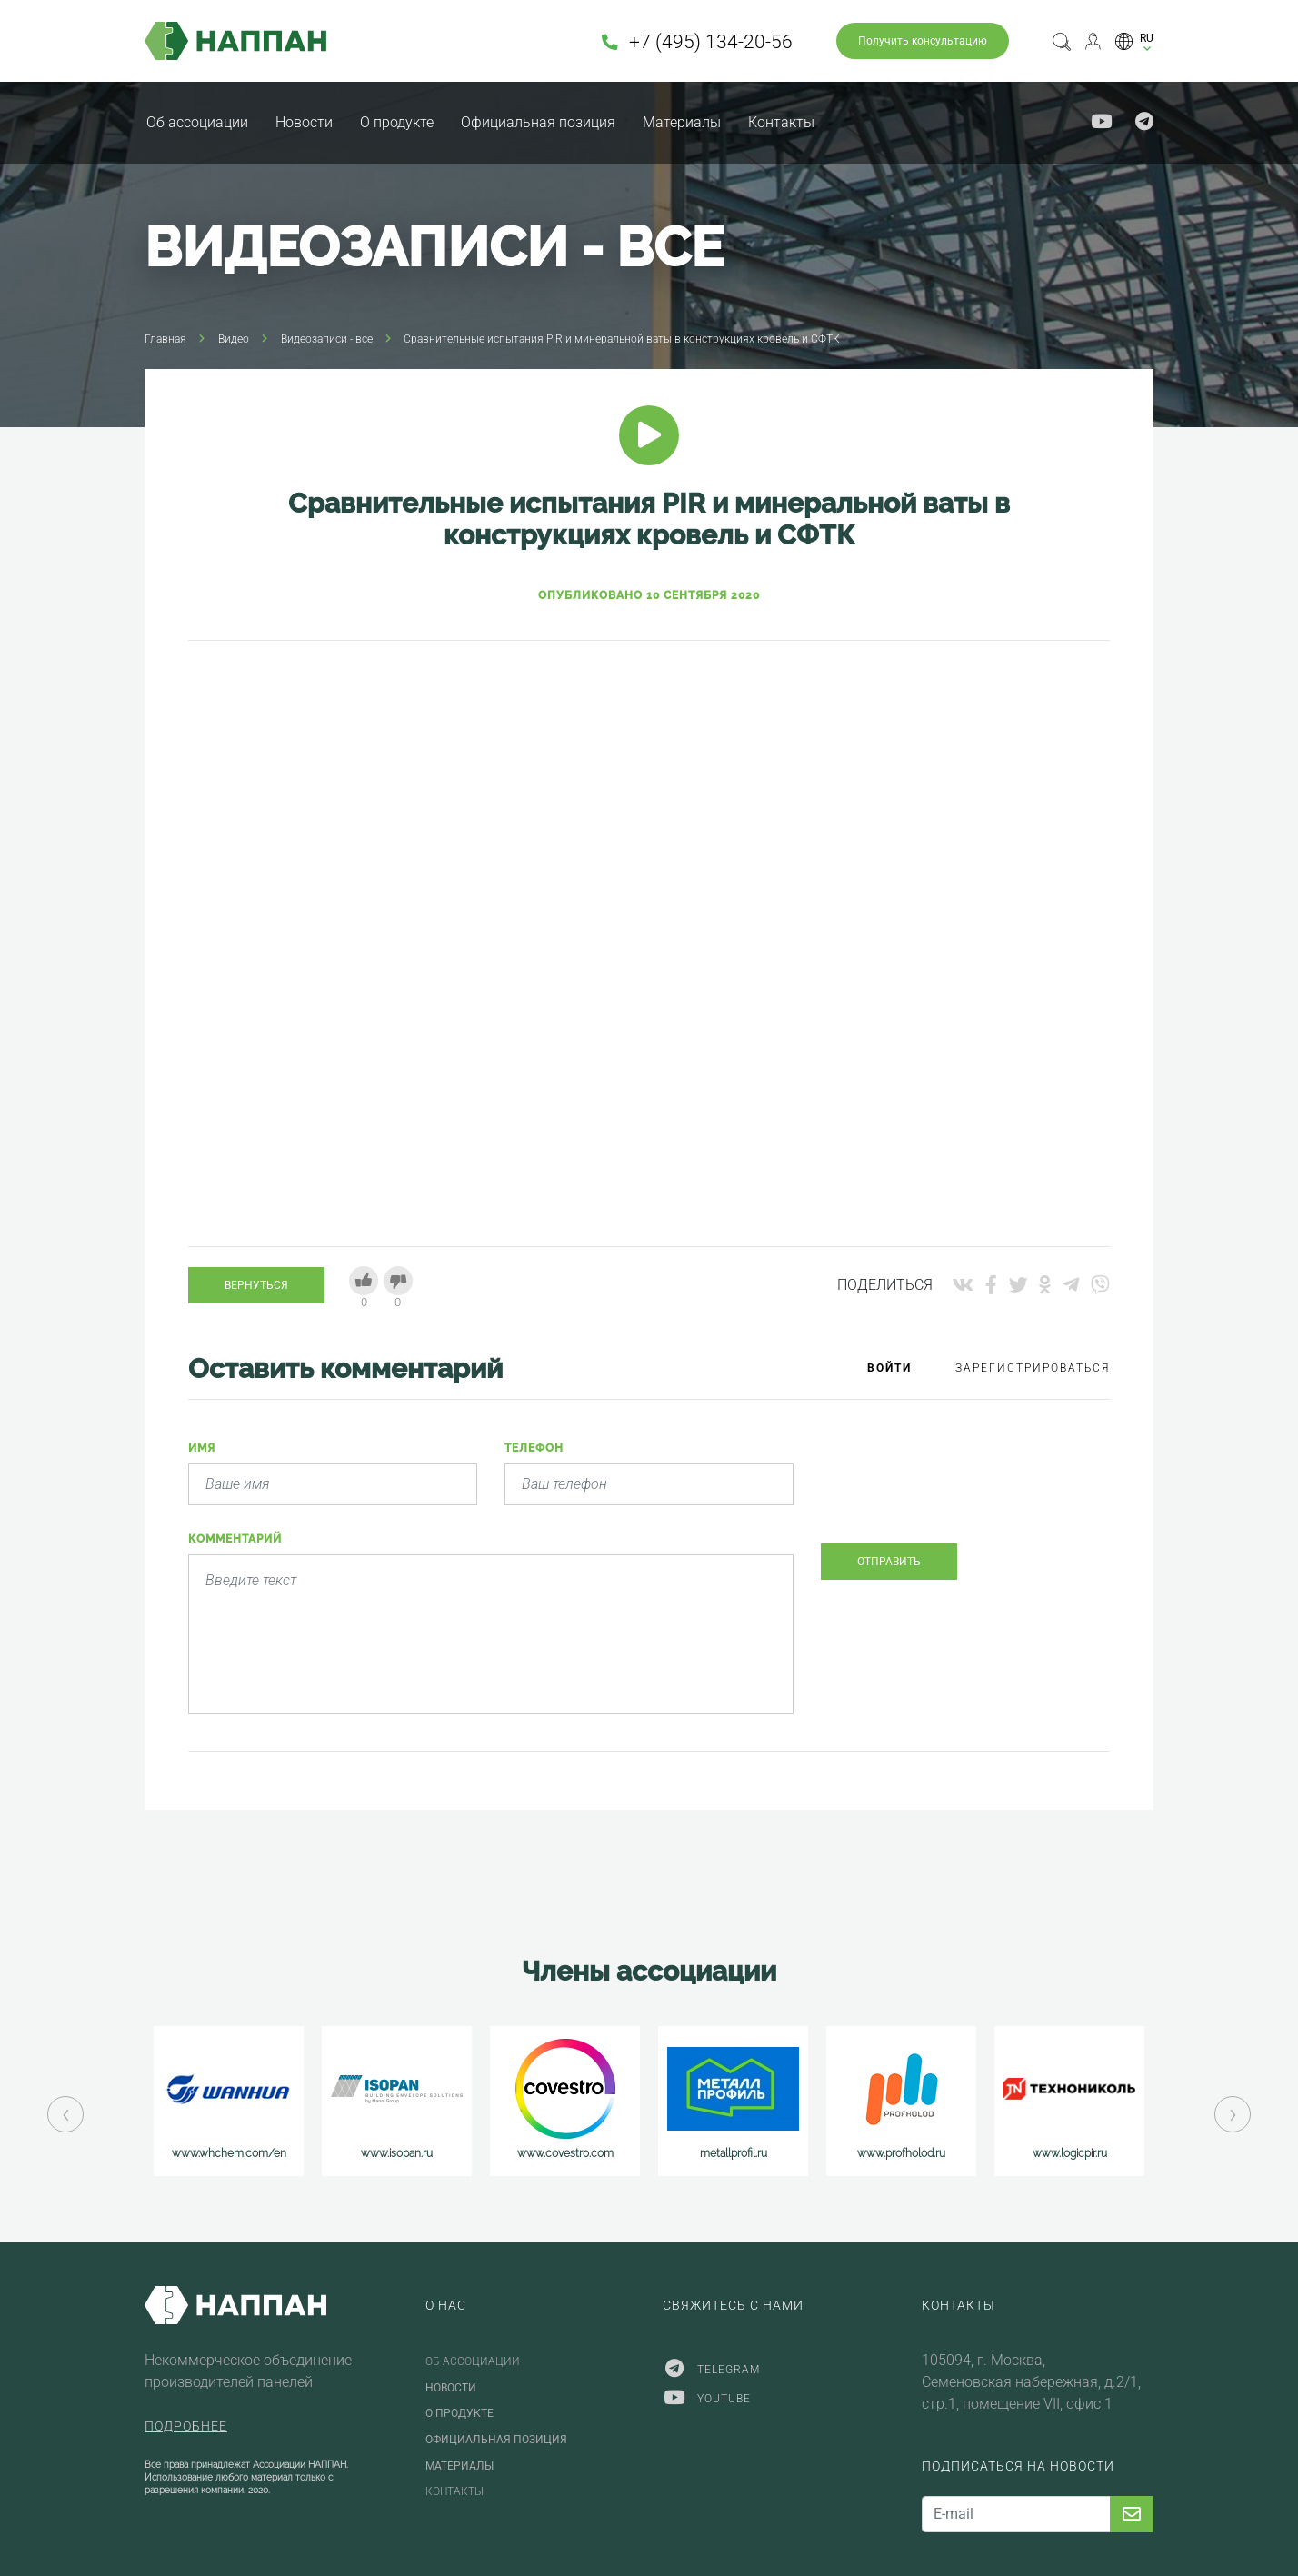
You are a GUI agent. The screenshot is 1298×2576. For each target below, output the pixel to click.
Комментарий (235, 1539)
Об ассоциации (197, 122)
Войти (889, 1368)
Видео (233, 339)
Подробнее (186, 2426)
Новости (304, 122)
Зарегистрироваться (1032, 1368)
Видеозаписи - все (327, 339)
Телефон (534, 1448)
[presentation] (959, 1493)
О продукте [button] (397, 122)
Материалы (682, 122)
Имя (201, 1448)
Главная (165, 339)
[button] (1134, 41)
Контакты (781, 122)
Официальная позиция (538, 122)
